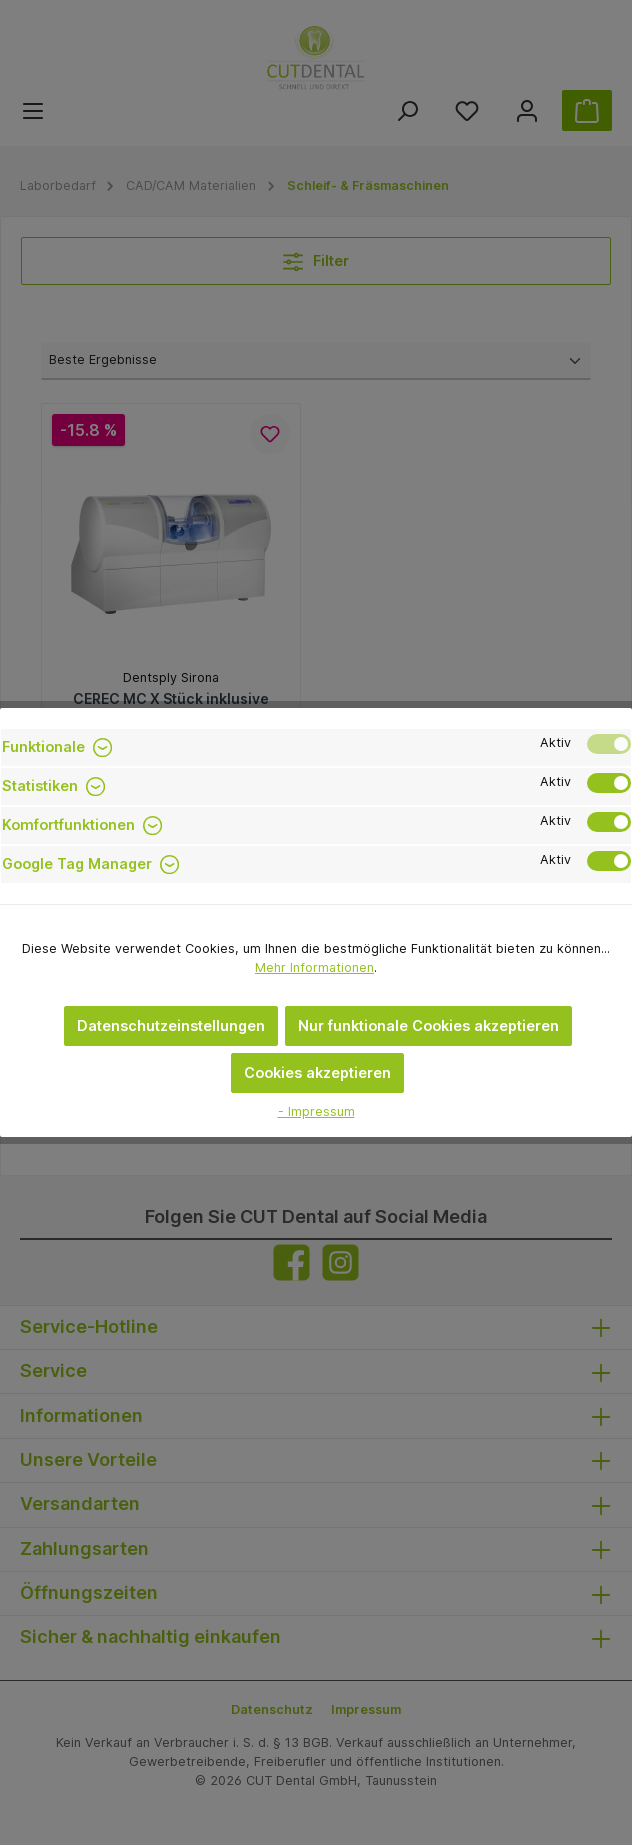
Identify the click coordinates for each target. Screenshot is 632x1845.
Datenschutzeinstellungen (171, 1025)
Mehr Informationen (314, 967)
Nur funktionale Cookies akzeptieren (428, 1025)
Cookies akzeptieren (317, 1072)
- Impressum (316, 1111)
